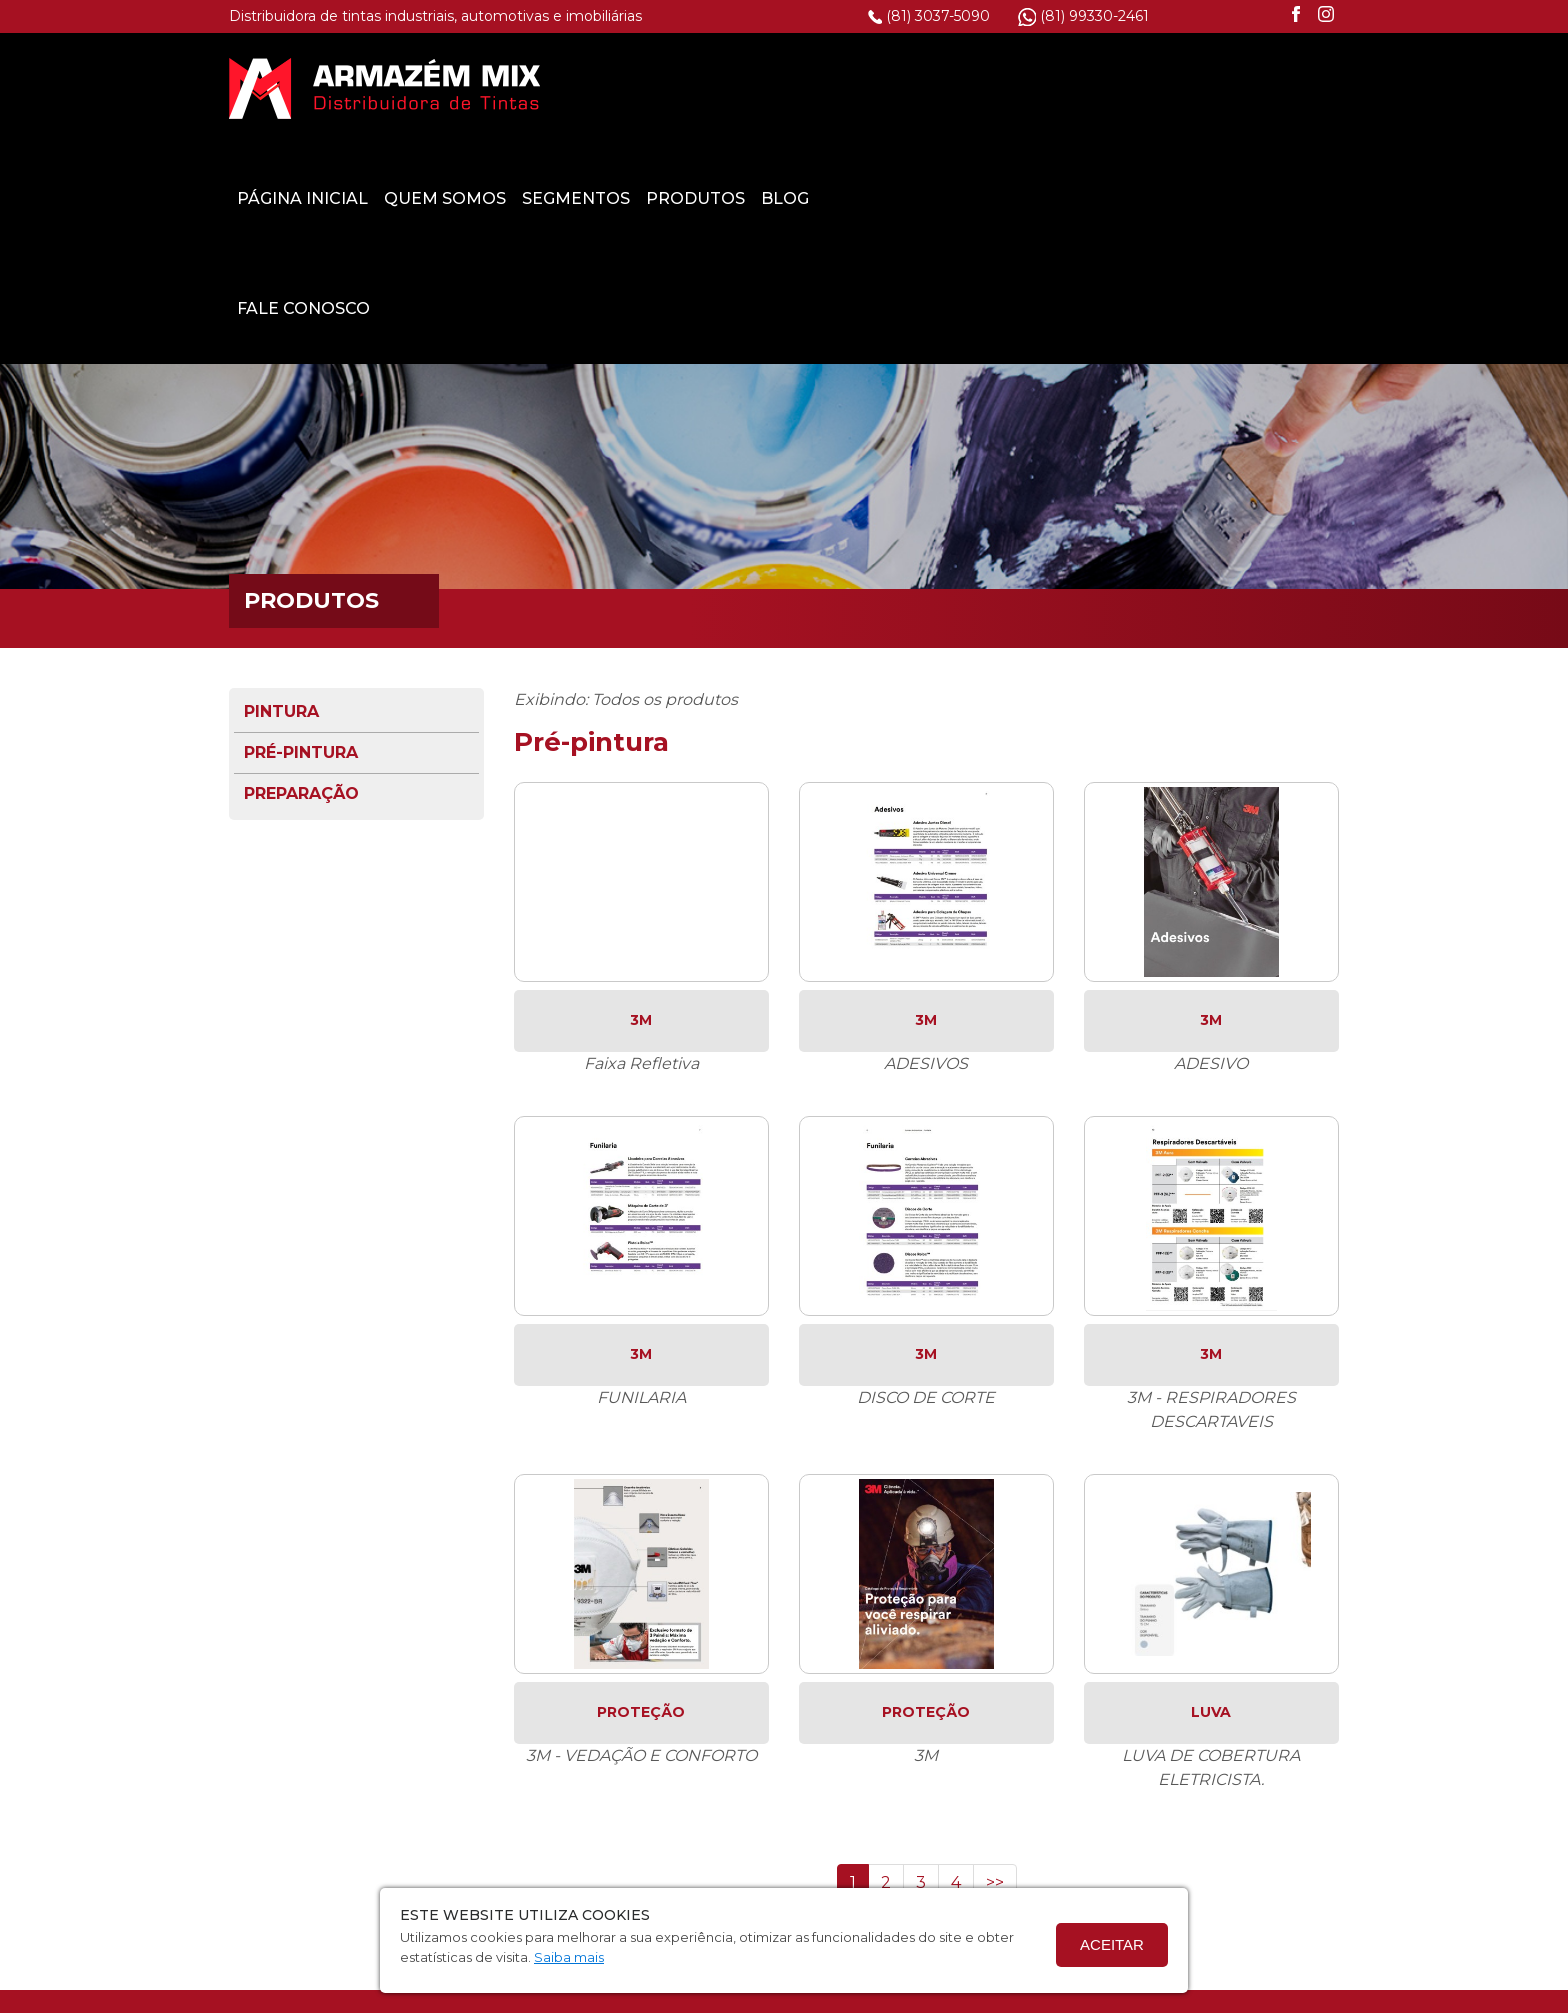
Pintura (281, 600)
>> (995, 1771)
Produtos (1075, 87)
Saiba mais (569, 1957)
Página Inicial (682, 87)
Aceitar (1112, 1944)
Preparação (301, 682)
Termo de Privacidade (682, 1997)
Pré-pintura (301, 641)
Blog (1165, 87)
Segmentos (956, 87)
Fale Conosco (683, 197)
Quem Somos (825, 87)
